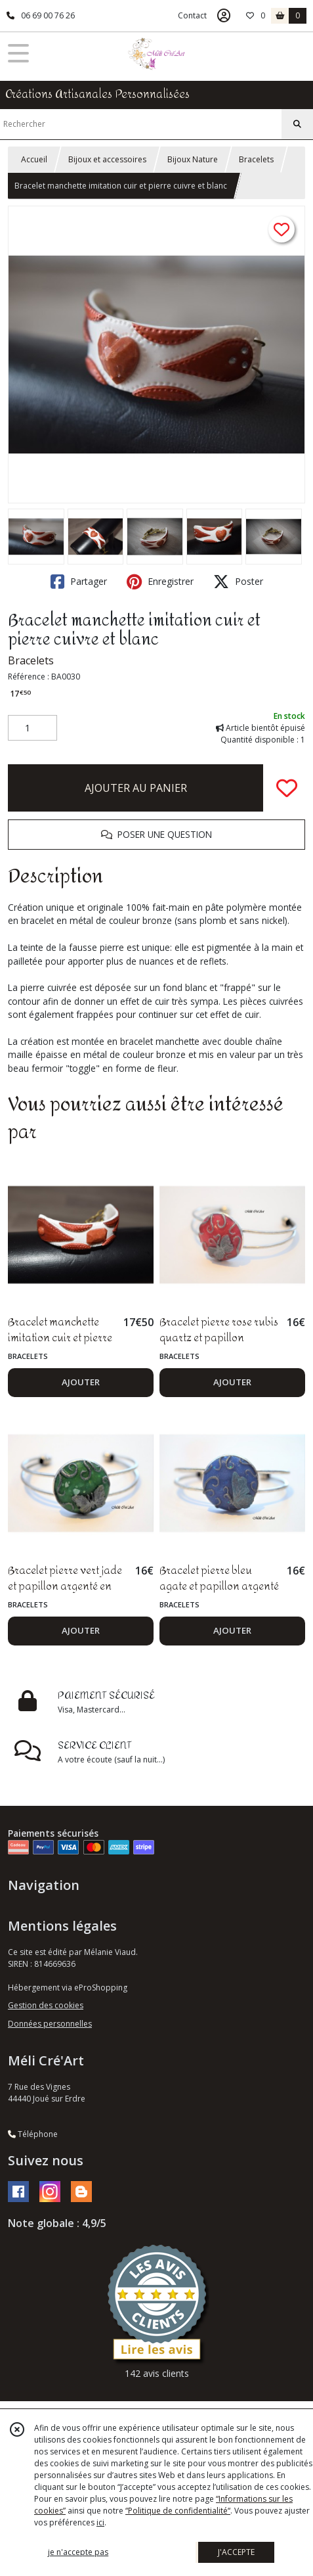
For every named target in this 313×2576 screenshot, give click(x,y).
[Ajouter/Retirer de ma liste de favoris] (287, 788)
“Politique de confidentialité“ (177, 2510)
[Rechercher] (297, 124)
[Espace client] (224, 16)
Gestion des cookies (45, 2005)
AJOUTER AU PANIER (136, 788)
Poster (238, 581)
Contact (192, 15)
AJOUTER (81, 1382)
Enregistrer (160, 581)
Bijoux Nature (192, 159)
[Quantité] (32, 728)
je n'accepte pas (78, 2552)
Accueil (34, 159)
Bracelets (256, 159)
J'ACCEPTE (236, 2552)
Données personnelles (50, 2023)
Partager (79, 581)
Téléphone (33, 2134)
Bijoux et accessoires (107, 159)
